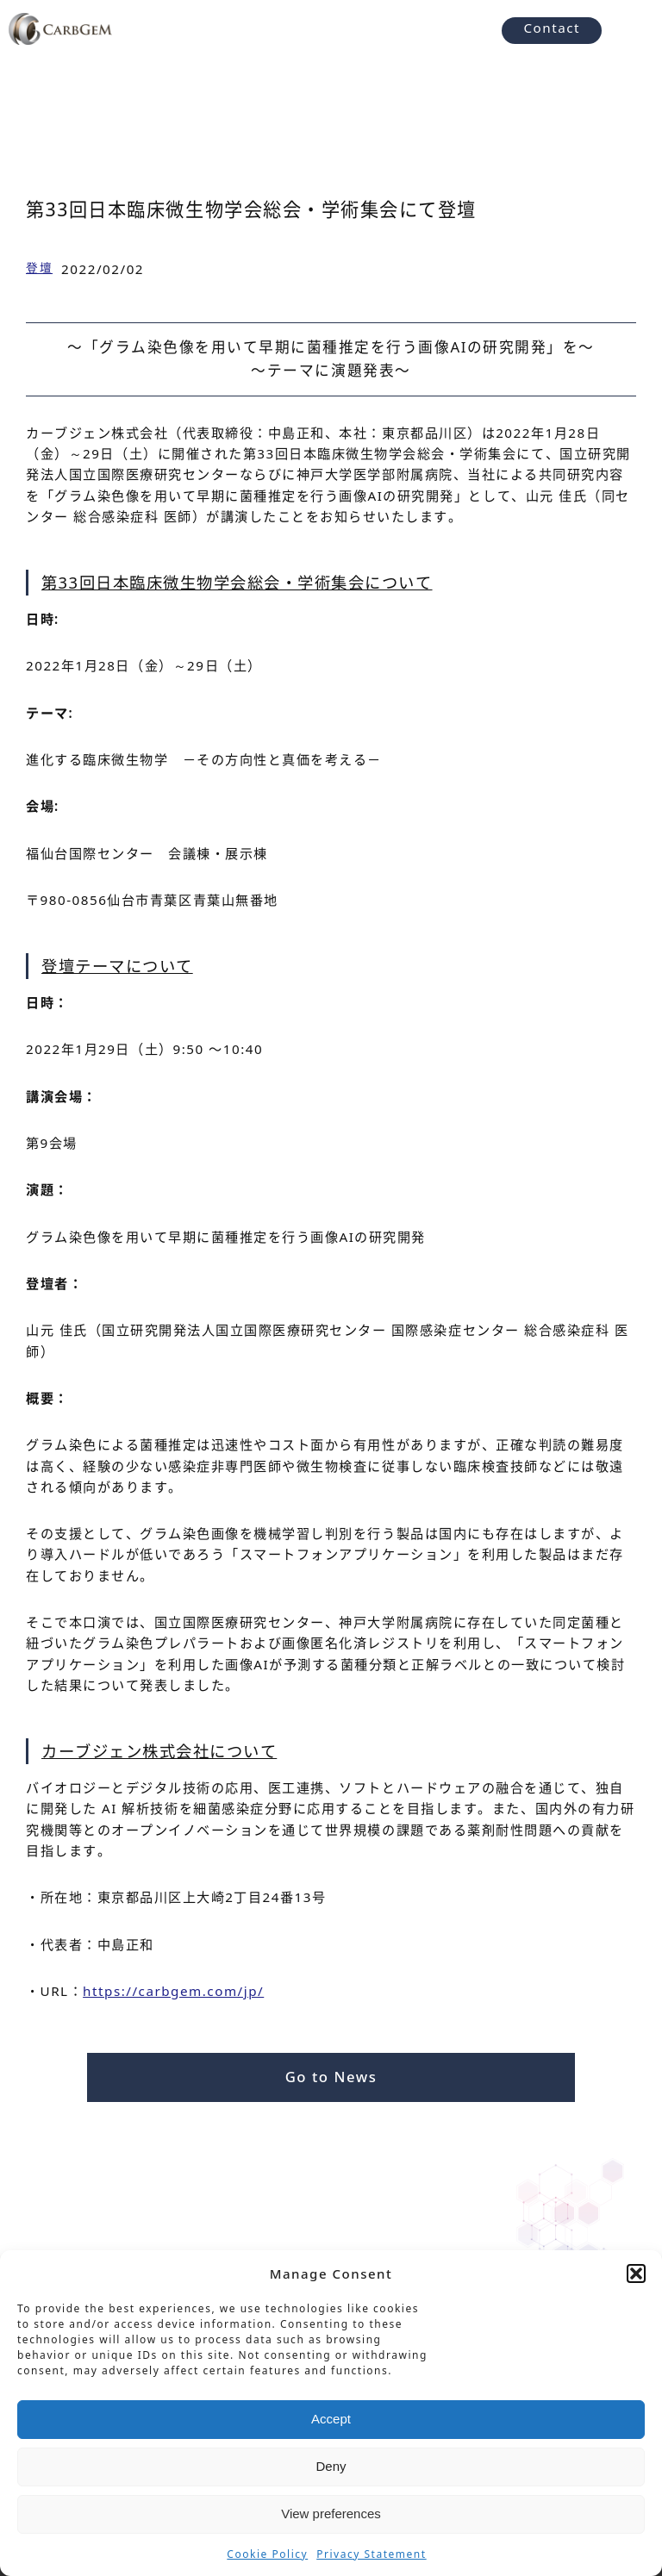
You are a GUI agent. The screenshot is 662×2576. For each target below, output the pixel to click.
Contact (551, 27)
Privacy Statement (371, 2554)
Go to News (331, 2076)
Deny (330, 2466)
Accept (331, 2418)
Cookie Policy (267, 2554)
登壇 (39, 267)
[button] (636, 2273)
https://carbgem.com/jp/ (173, 1990)
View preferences (331, 2513)
